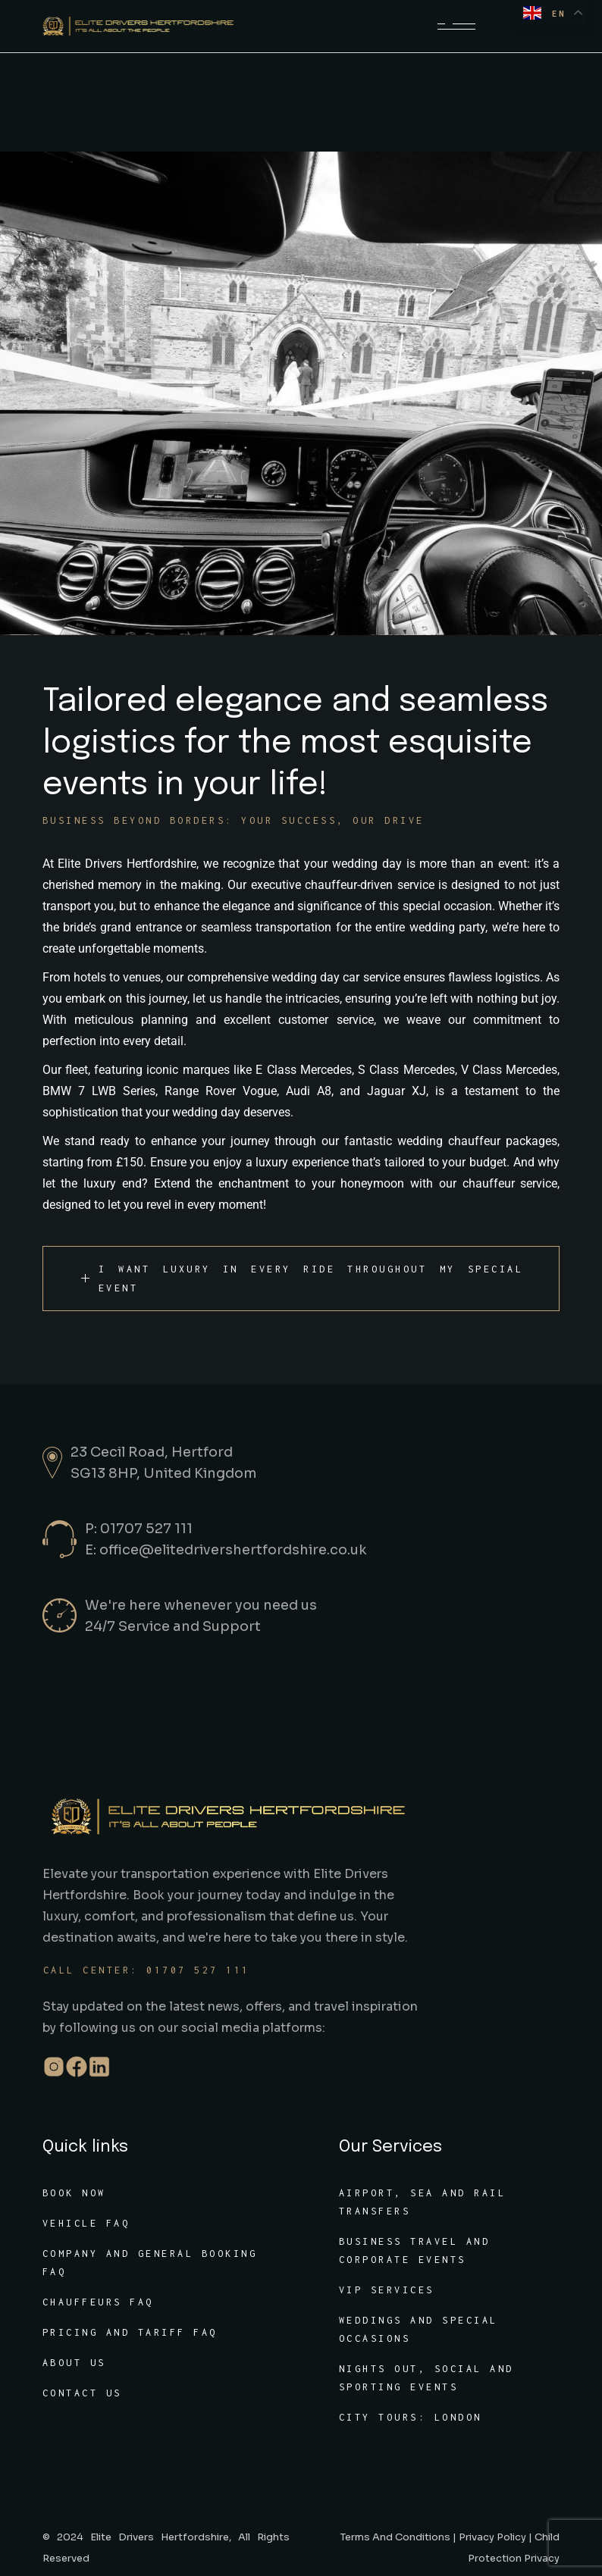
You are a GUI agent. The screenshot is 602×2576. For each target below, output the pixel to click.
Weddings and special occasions (418, 2329)
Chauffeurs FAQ (98, 2302)
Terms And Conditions (395, 2537)
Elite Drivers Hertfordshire (159, 2537)
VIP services (386, 2290)
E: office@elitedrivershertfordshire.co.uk (226, 1550)
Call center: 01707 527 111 (146, 1970)
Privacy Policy (492, 2537)
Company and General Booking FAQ (150, 2262)
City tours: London (410, 2417)
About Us (74, 2362)
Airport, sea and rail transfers (422, 2202)
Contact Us (82, 2393)
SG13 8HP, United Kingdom (164, 1473)
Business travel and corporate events (415, 2250)
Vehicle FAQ (86, 2223)
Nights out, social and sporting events (426, 2378)
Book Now (74, 2193)
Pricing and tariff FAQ (130, 2332)
